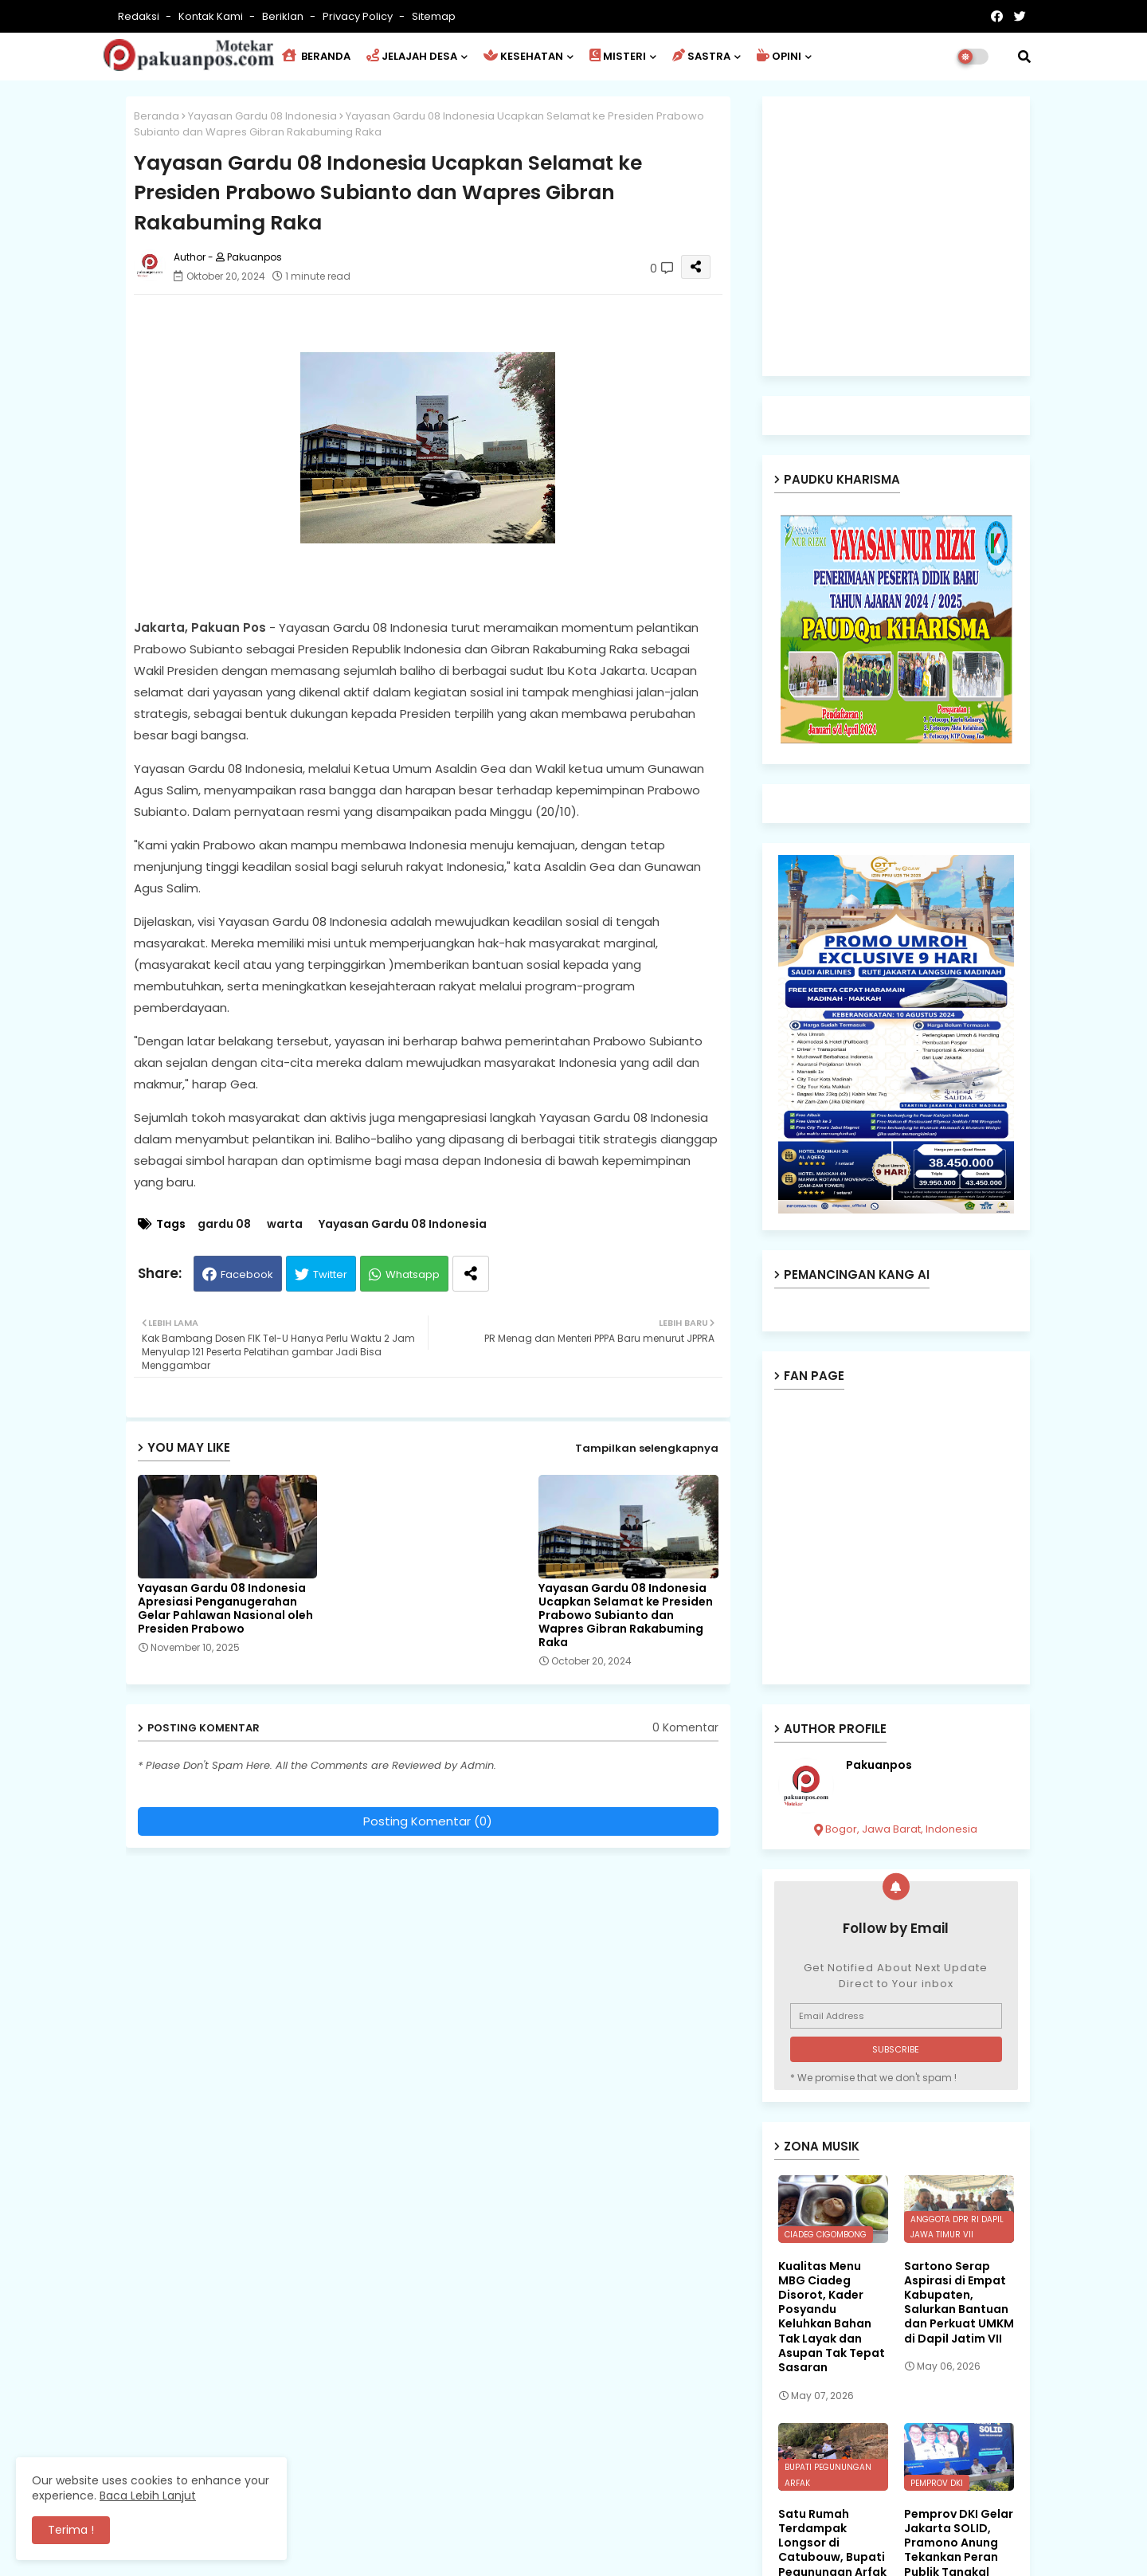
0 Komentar (685, 1727)
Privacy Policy (359, 16)
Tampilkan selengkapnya (646, 1448)
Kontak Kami (211, 16)
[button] (1024, 57)
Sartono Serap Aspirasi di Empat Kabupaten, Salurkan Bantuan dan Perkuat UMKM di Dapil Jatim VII (959, 2302)
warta (285, 1224)
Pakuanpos (879, 1765)
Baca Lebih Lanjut (148, 2495)
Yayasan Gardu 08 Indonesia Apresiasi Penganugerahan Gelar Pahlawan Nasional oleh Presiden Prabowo (225, 1609)
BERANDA (316, 56)
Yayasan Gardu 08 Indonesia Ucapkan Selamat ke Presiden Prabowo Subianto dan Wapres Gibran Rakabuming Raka (625, 1615)
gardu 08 (224, 1224)
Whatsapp (413, 1274)
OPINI (779, 56)
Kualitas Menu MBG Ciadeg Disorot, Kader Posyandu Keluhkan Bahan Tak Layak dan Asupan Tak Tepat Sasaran (831, 2317)
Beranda (156, 116)
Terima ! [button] (71, 2530)
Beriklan (284, 16)
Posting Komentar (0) (427, 1821)
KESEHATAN (523, 56)
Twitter (330, 1274)
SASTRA (701, 56)
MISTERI (617, 56)
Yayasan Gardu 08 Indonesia (262, 116)
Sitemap (434, 16)
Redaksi (140, 16)
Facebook (247, 1274)
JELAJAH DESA (411, 56)
